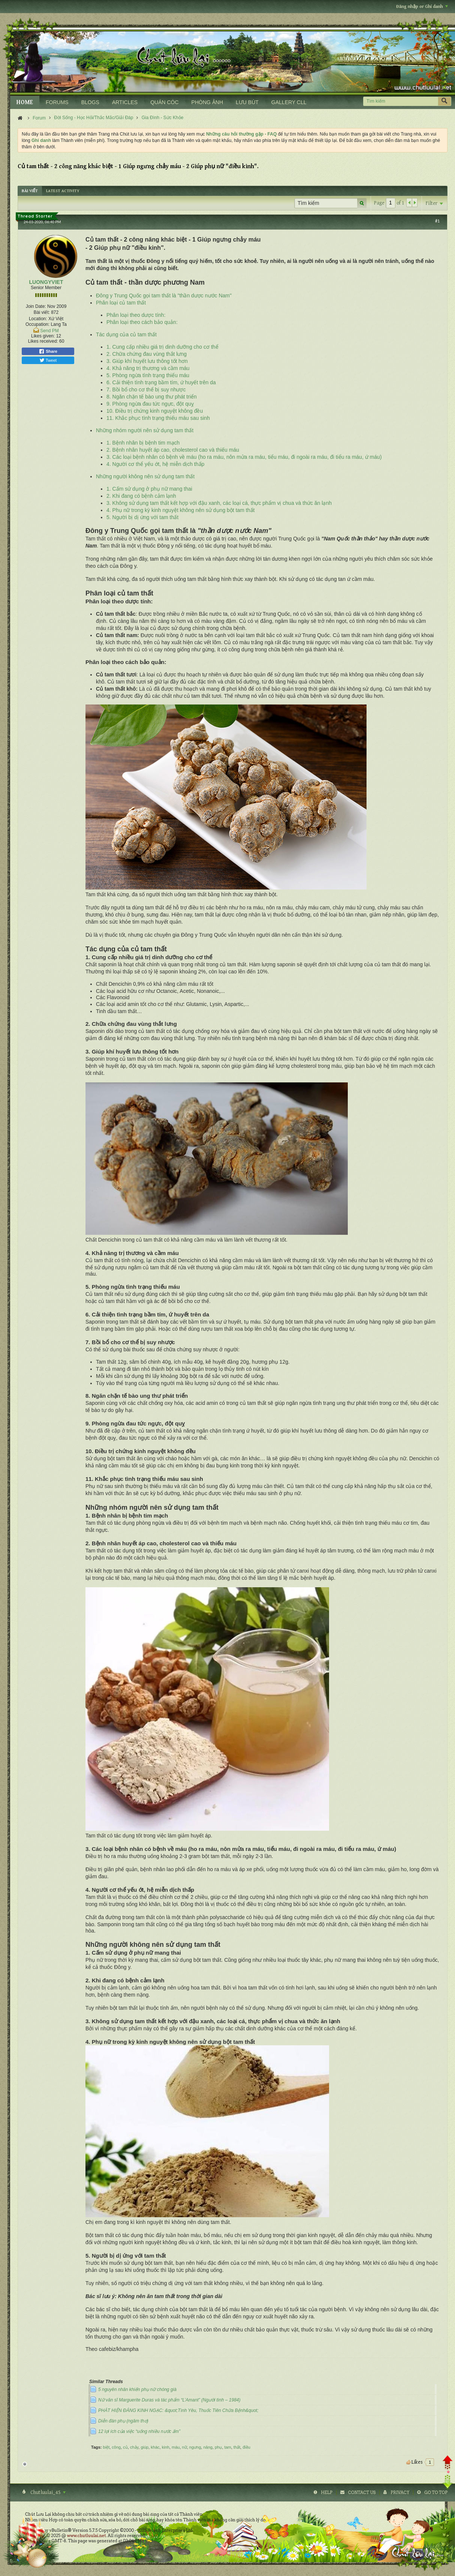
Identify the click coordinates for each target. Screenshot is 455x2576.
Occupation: (37, 324)
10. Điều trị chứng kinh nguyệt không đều (154, 411)
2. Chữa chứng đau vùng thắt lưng (146, 354)
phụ (218, 2447)
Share (48, 351)
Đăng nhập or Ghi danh (422, 6)
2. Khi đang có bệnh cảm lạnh (141, 496)
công (116, 2447)
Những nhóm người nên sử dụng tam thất (144, 430)
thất (236, 2447)
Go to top (436, 2492)
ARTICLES (125, 102)
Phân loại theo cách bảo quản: (142, 322)
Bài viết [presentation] (30, 190)
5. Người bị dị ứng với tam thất (142, 517)
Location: (38, 318)
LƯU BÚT (247, 102)
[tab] (30, 191)
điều (246, 2447)
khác (155, 2447)
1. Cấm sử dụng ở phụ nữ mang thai (149, 489)
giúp (144, 2447)
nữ (184, 2447)
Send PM (49, 330)
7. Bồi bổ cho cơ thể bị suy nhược (146, 390)
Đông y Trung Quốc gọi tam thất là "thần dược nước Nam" (164, 295)
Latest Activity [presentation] (62, 190)
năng (207, 2447)
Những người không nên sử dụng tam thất (145, 476)
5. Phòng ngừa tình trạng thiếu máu (147, 375)
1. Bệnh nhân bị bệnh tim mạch (143, 443)
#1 (437, 221)
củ (125, 2447)
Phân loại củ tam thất (121, 303)
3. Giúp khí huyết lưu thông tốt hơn (147, 361)
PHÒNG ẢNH (207, 102)
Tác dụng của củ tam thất (126, 334)
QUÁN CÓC (164, 102)
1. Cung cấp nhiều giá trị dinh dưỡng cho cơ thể (162, 347)
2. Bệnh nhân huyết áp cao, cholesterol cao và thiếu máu (172, 450)
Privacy (400, 2492)
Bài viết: (42, 312)
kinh (165, 2447)
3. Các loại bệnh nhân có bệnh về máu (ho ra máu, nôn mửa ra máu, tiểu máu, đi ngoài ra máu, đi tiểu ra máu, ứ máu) (244, 457)
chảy (134, 2447)
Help (326, 2492)
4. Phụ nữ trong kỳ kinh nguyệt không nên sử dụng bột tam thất (180, 510)
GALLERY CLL (289, 102)
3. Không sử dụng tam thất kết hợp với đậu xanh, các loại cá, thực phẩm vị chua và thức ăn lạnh (219, 503)
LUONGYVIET (46, 282)
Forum (39, 118)
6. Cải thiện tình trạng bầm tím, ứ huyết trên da (161, 382)
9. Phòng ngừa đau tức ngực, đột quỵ (150, 404)
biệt (106, 2447)
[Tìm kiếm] (400, 101)
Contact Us (362, 2492)
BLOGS (90, 102)
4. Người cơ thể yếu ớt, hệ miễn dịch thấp (155, 464)
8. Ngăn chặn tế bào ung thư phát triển (151, 397)
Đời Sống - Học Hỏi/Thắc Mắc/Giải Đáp (93, 117)
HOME (24, 102)
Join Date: (36, 306)
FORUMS (57, 102)
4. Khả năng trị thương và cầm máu (148, 368)
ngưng (195, 2447)
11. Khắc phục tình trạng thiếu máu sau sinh (158, 418)
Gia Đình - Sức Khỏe (163, 117)
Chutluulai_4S (47, 2492)
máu (176, 2447)
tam (227, 2447)
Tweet (48, 360)
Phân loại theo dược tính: (136, 315)
